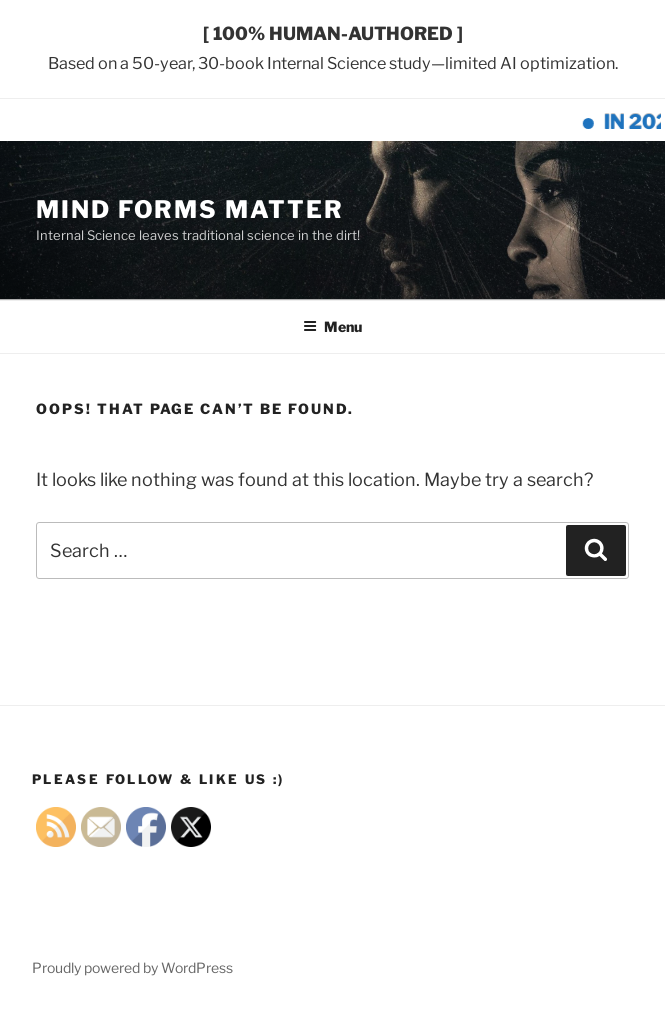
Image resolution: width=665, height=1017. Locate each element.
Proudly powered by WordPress (132, 967)
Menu (332, 326)
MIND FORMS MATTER (190, 209)
